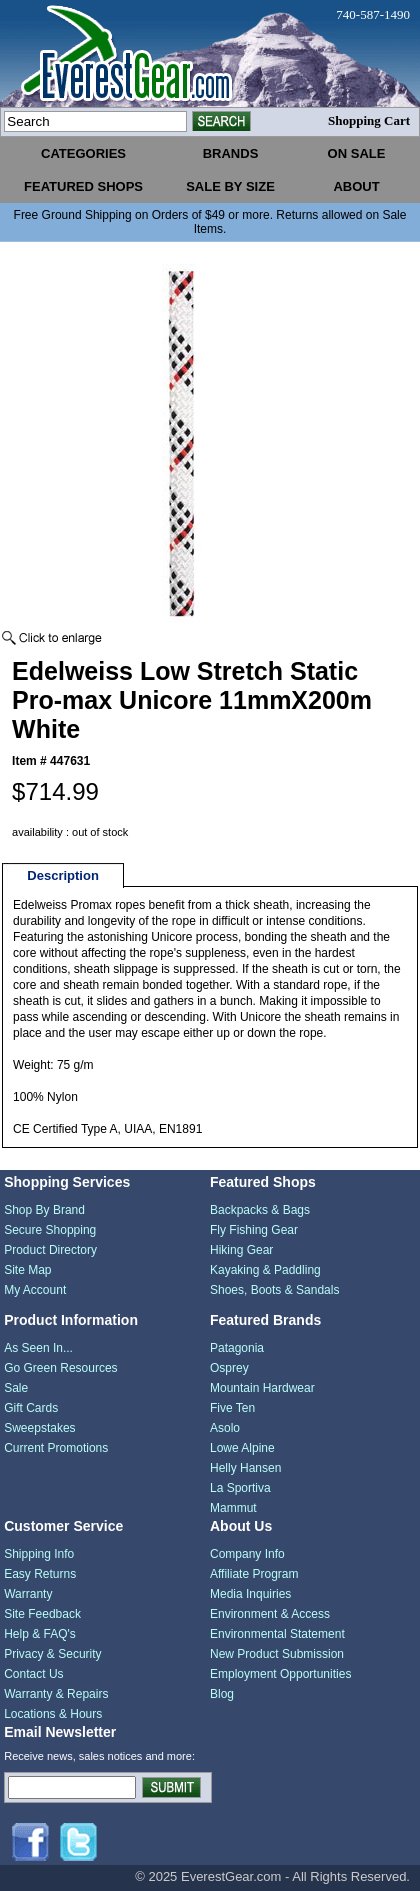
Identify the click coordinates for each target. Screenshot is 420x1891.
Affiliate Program (254, 1574)
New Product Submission (277, 1654)
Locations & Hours (53, 1714)
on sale (357, 153)
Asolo (225, 1428)
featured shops (83, 186)
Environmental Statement (277, 1634)
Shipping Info (39, 1554)
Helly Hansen (245, 1468)
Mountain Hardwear (262, 1388)
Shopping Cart (369, 120)
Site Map (27, 1270)
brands (231, 153)
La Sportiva (240, 1488)
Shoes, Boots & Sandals (274, 1290)
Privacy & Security (52, 1654)
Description (63, 875)
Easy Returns (40, 1574)
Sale (16, 1388)
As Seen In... (38, 1348)
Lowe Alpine (242, 1448)
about (356, 186)
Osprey (229, 1368)
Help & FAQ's (40, 1634)
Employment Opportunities (280, 1674)
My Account (35, 1290)
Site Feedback (42, 1614)
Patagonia (237, 1348)
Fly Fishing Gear (254, 1230)
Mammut (233, 1508)
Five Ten (232, 1408)
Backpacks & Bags (260, 1210)
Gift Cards (31, 1408)
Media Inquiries (250, 1594)
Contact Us (33, 1674)
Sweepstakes (39, 1428)
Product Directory (50, 1250)
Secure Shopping (50, 1230)
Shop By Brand (44, 1210)
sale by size (230, 186)
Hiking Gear (241, 1250)
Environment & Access (270, 1614)
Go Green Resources (60, 1368)
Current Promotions (56, 1448)
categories (83, 153)
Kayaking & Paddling (265, 1270)
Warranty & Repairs (56, 1694)
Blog (222, 1694)
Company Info (247, 1554)
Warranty (28, 1594)
